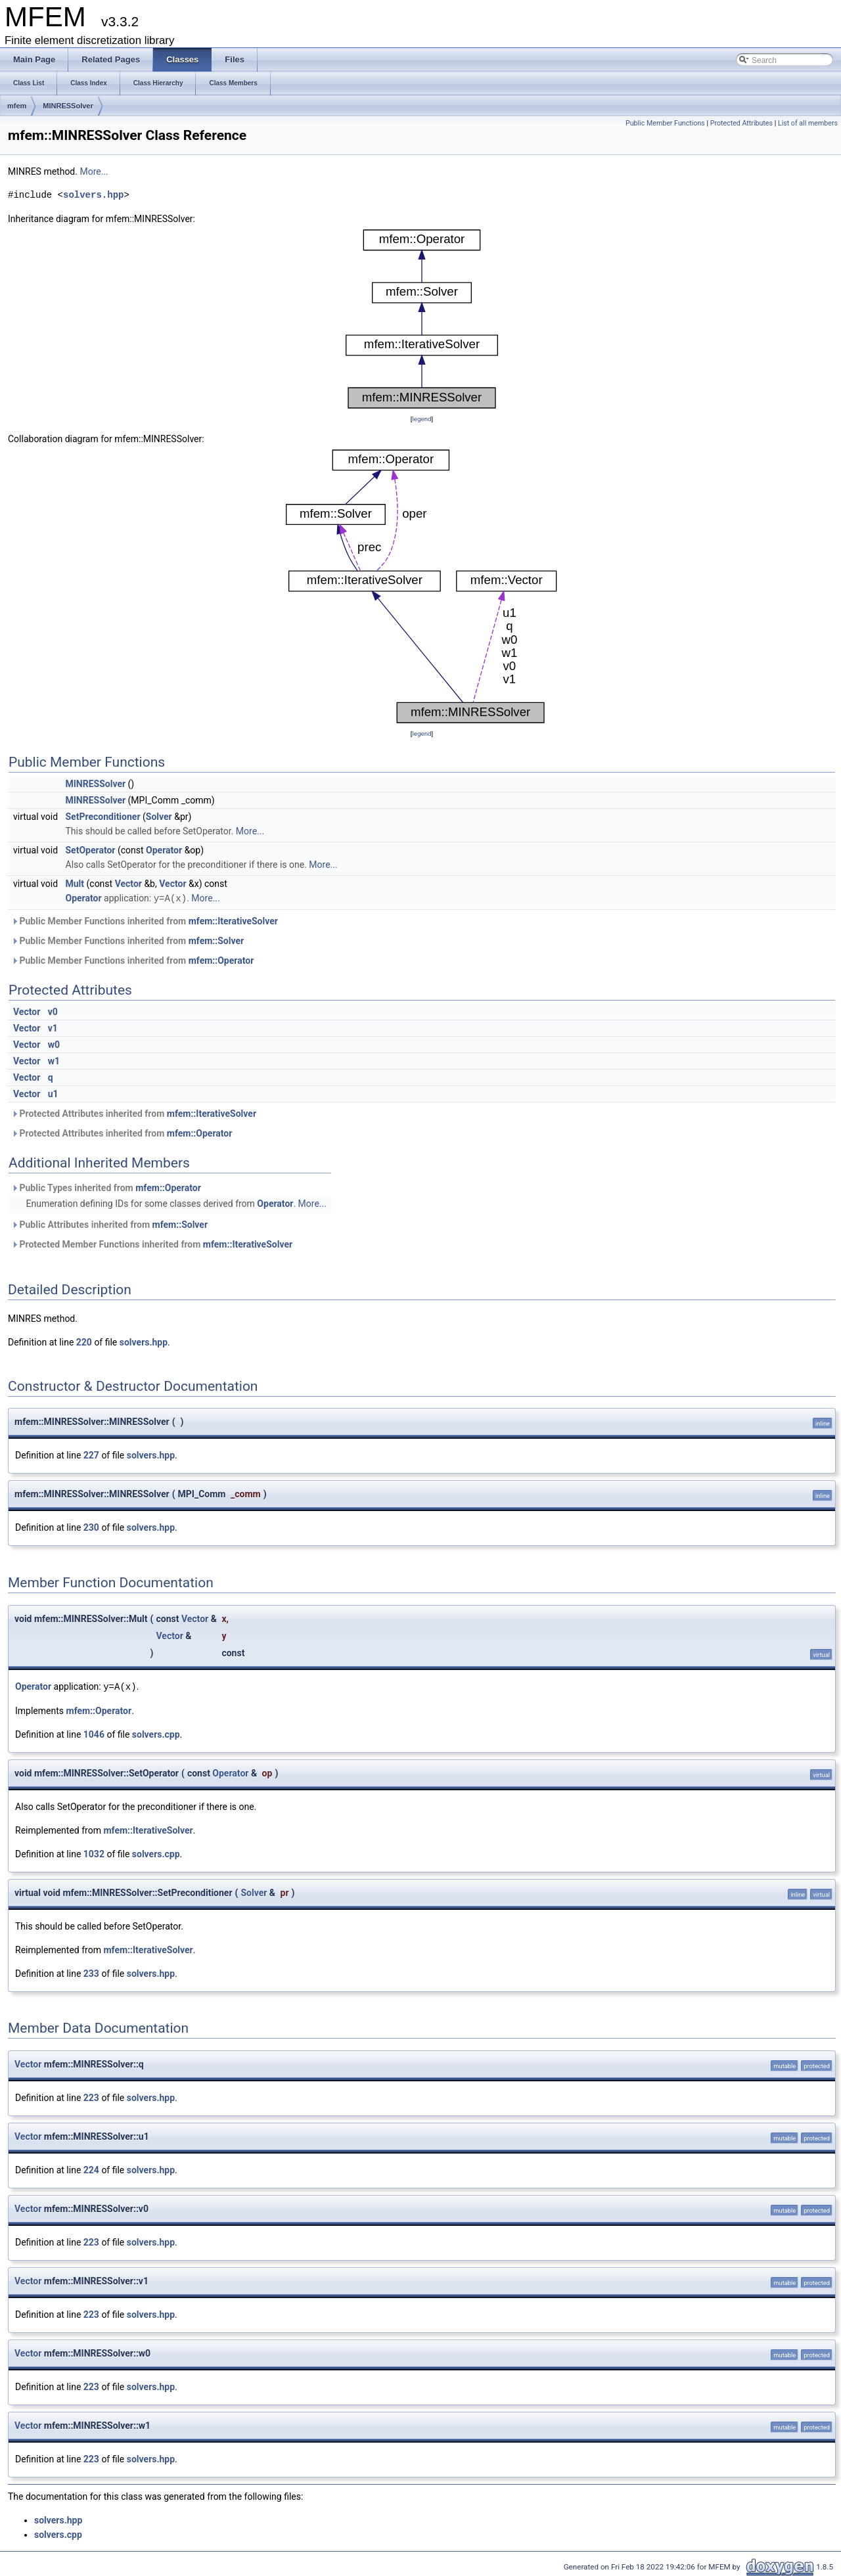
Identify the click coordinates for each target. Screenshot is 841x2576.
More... (94, 171)
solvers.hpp (93, 195)
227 (91, 1454)
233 (91, 1972)
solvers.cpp (156, 1733)
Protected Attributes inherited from (133, 1113)
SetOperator (91, 850)
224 (91, 2168)
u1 (53, 1093)
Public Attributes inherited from (109, 1224)
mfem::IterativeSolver (233, 920)
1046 (93, 1733)
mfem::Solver (216, 940)
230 (91, 1527)
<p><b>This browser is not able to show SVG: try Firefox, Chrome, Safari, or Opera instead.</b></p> (422, 319)
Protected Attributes (741, 123)
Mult (75, 883)
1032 (93, 1852)
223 (91, 2096)
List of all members (808, 123)
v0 (53, 1011)
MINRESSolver (68, 106)
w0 (54, 1044)
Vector (128, 883)
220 (84, 1341)
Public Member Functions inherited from (144, 920)
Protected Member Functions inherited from (151, 1243)
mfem (16, 106)
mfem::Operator (221, 960)
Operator (164, 850)
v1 (53, 1027)
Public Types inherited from (106, 1187)
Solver (159, 816)
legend (421, 418)
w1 (54, 1060)
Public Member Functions (665, 123)
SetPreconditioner (103, 816)
